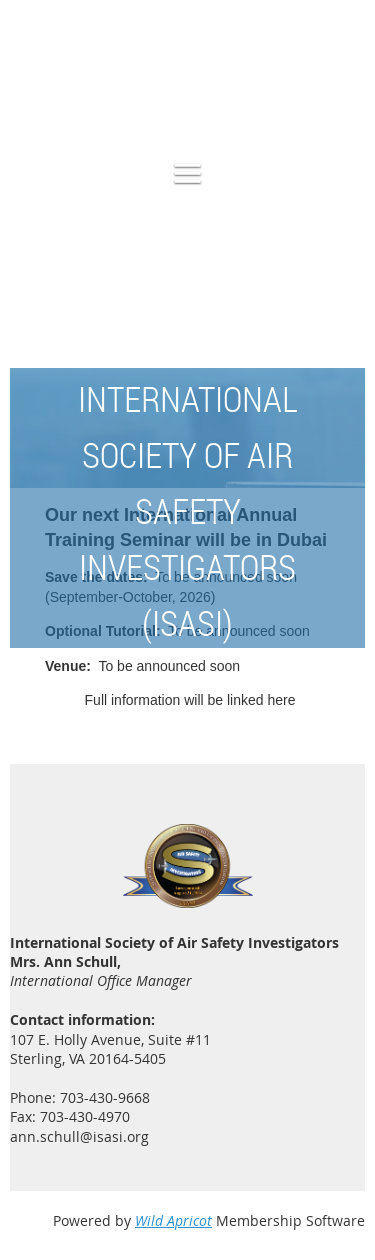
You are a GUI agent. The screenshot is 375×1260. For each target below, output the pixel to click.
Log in (345, 88)
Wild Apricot (173, 1220)
